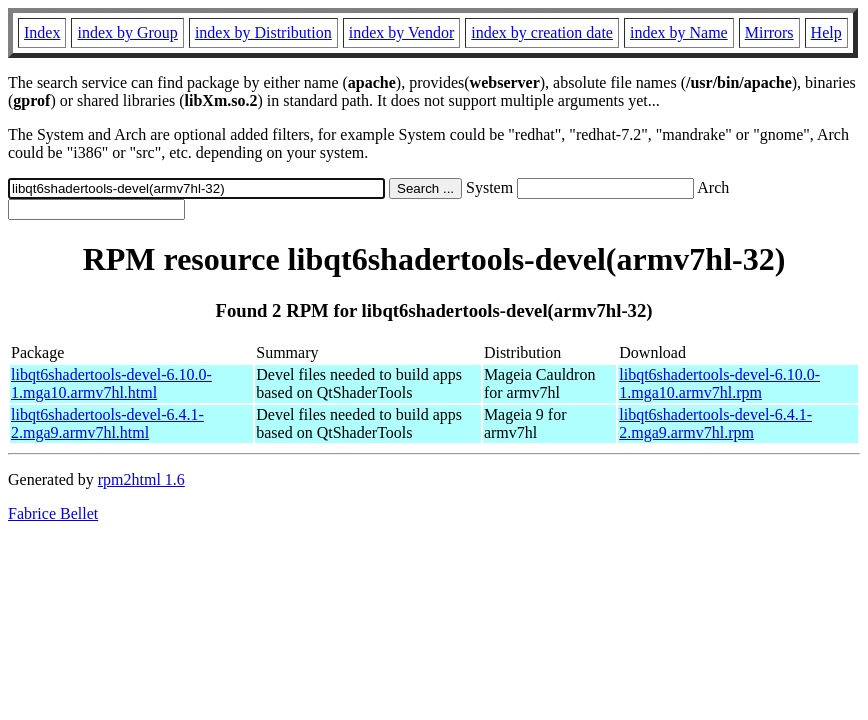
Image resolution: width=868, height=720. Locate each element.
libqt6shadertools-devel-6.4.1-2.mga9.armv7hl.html (107, 423)
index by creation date (542, 32)
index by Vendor (401, 32)
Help (826, 32)
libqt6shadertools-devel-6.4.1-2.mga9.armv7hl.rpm (715, 423)
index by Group (127, 32)
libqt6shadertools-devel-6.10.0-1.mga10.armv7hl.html (111, 383)
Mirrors (769, 32)
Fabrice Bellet (53, 513)
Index (42, 32)
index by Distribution (263, 32)
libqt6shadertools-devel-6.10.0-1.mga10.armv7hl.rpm (719, 383)
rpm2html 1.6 (141, 479)
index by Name (679, 32)
